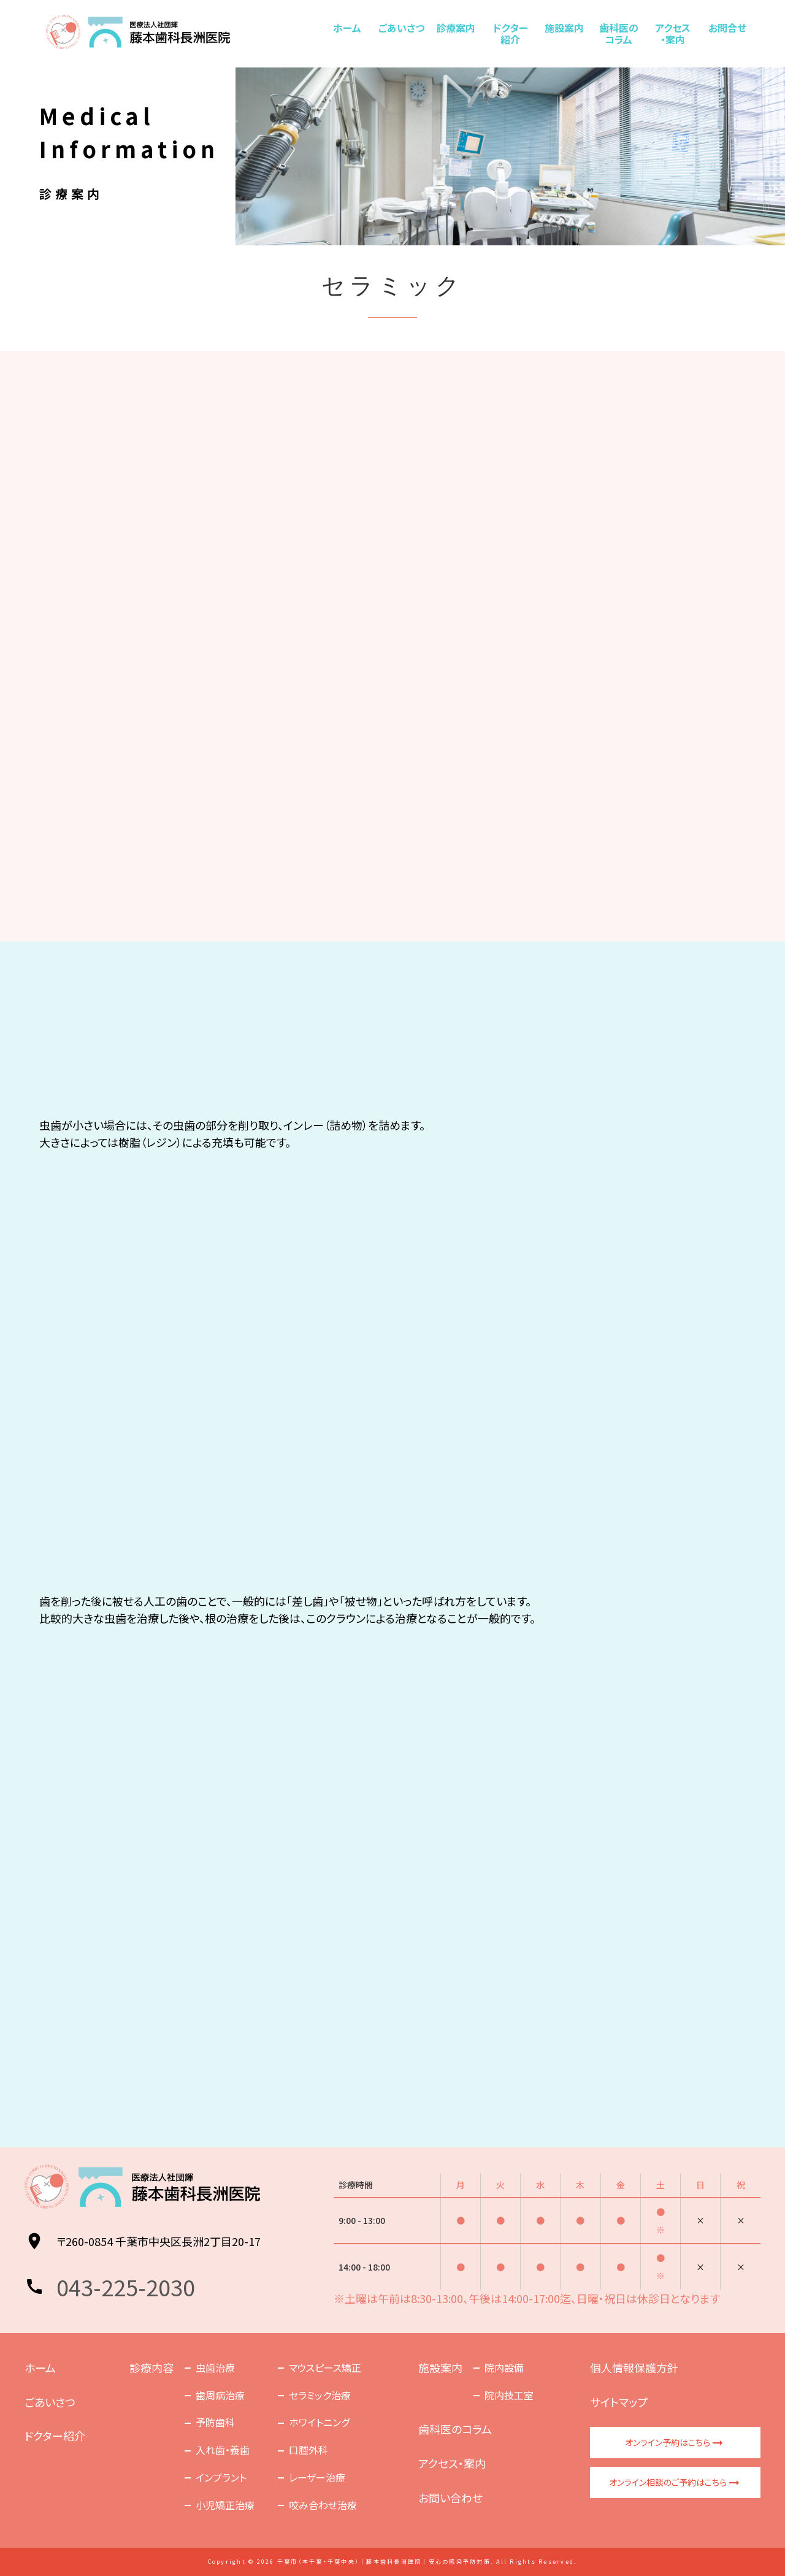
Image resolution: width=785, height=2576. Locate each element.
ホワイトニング (319, 2422)
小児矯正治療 (225, 2504)
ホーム (347, 27)
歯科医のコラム (618, 33)
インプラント (221, 2477)
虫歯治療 (215, 2367)
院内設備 (504, 2367)
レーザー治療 (317, 2477)
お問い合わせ (450, 2497)
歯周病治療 (220, 2395)
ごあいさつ (401, 27)
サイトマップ (619, 2402)
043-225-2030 (125, 2287)
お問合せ (727, 27)
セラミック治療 (320, 2395)
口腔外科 (308, 2449)
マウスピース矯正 (325, 2367)
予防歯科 (215, 2422)
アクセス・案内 (673, 33)
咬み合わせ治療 (323, 2504)
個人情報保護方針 (634, 2367)
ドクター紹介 (510, 33)
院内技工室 (509, 2395)
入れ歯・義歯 (223, 2449)
